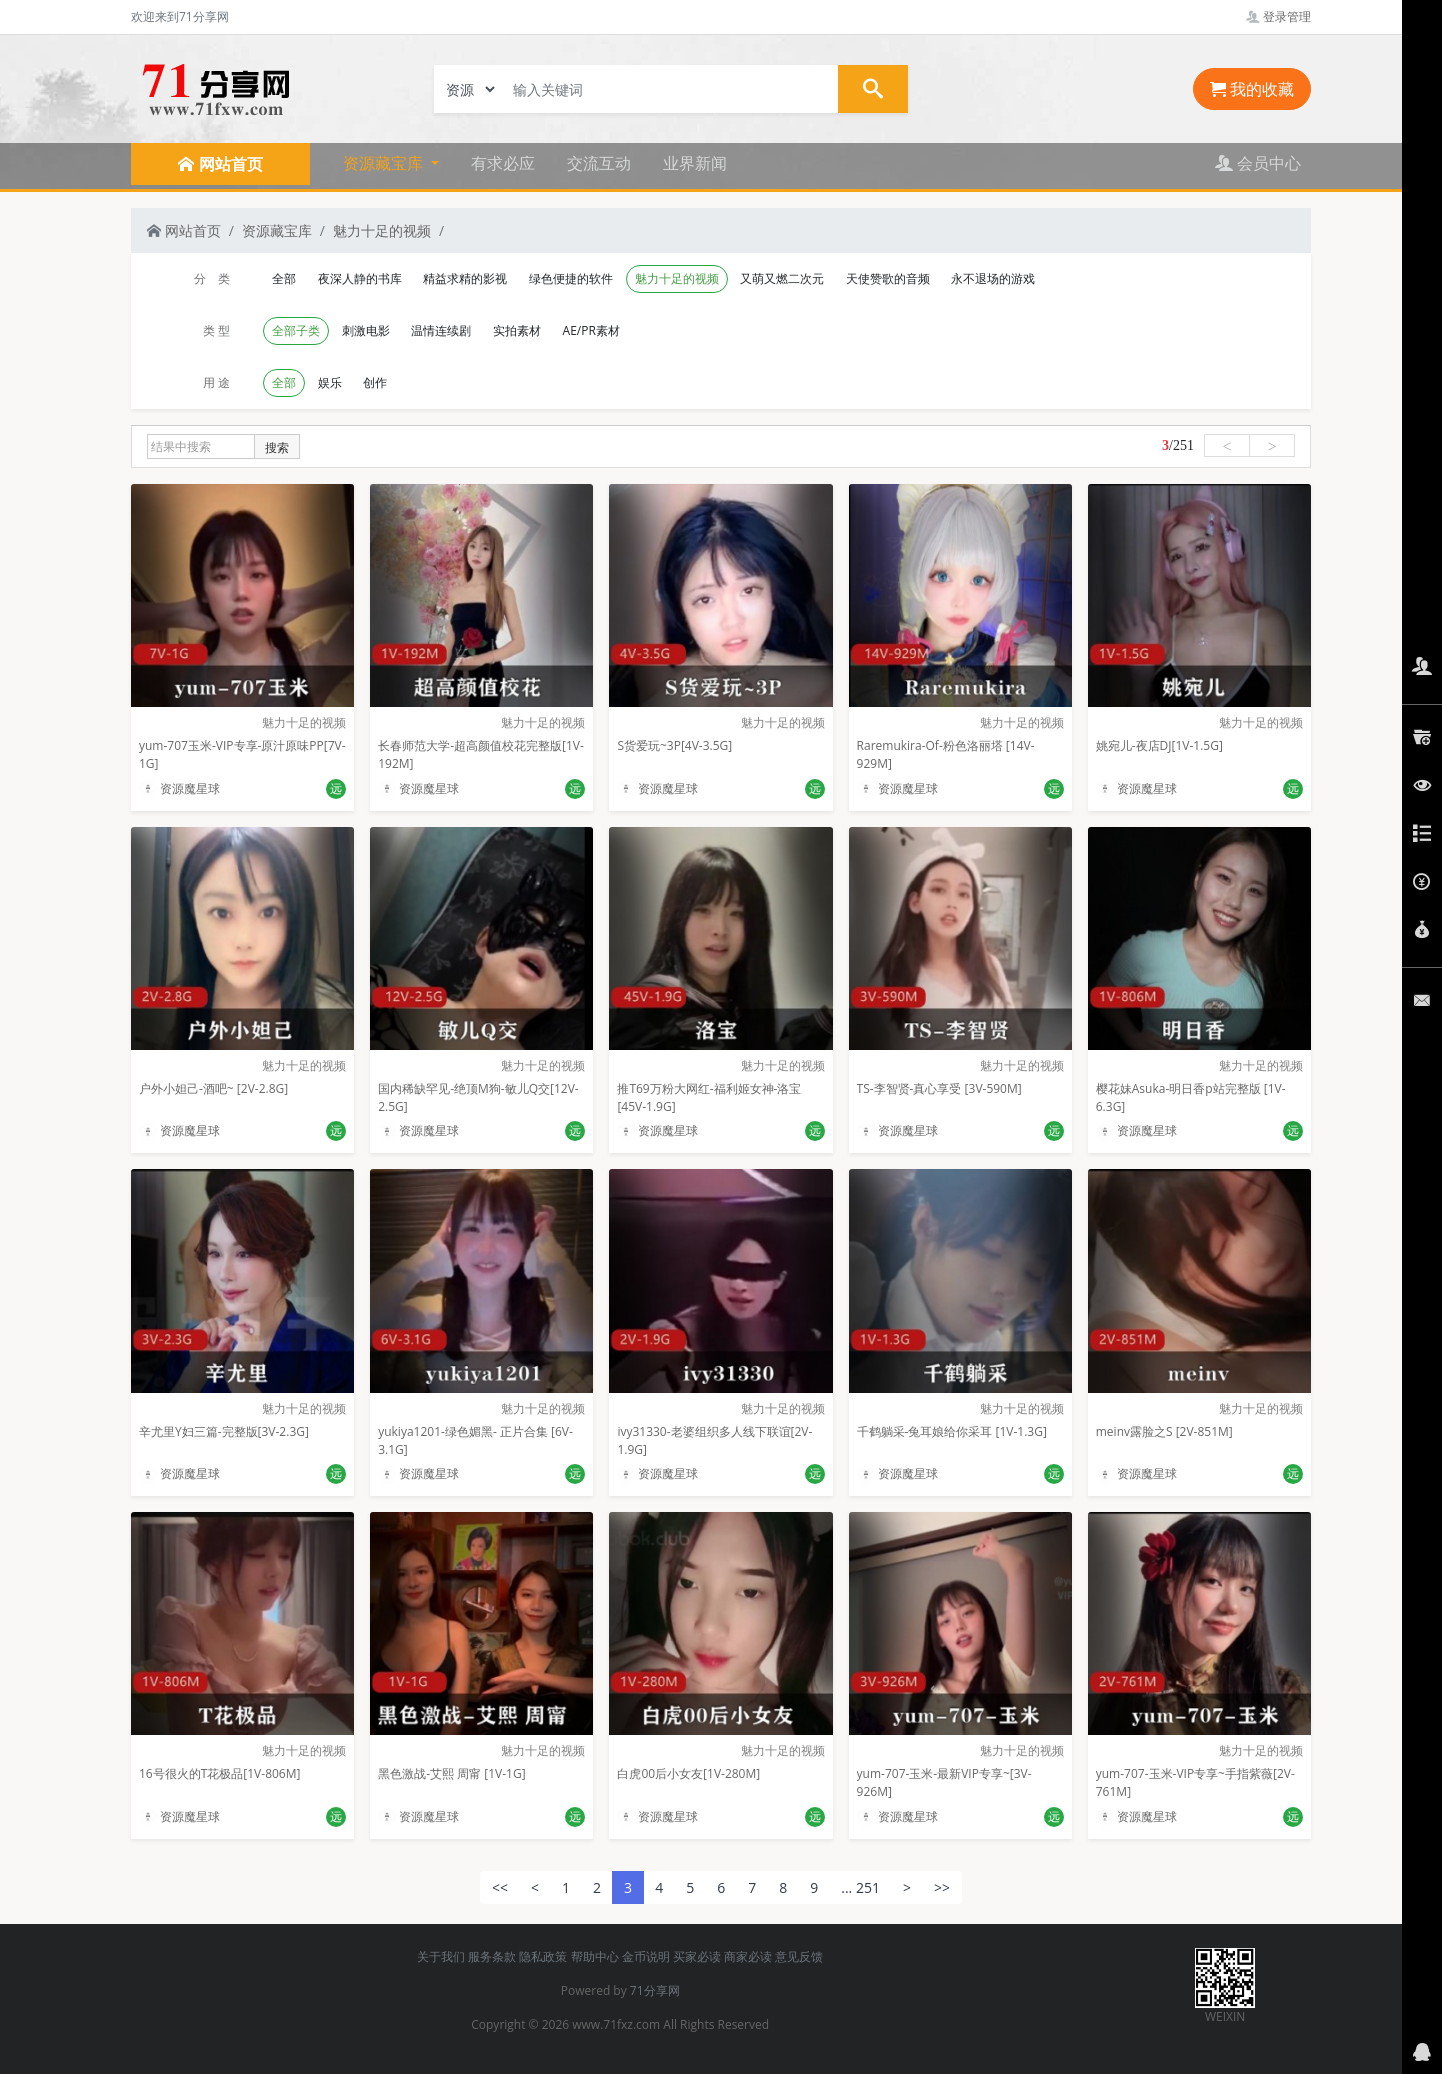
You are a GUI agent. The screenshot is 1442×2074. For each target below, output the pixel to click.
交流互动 (599, 163)
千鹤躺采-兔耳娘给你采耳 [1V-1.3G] (952, 1431)
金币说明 (646, 1956)
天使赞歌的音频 (888, 278)
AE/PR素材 (591, 330)
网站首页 (184, 230)
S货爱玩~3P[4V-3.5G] (674, 745)
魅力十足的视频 (382, 230)
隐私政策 (543, 1956)
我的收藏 (1252, 89)
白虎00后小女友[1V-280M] (688, 1773)
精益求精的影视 (465, 278)
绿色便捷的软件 (571, 278)
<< (500, 1887)
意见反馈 (799, 1956)
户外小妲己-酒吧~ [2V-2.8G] (213, 1088)
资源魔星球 (179, 788)
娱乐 (330, 382)
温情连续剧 (441, 330)
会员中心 (1258, 163)
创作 (375, 382)
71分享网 (655, 1990)
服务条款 (492, 1956)
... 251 (860, 1887)
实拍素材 (517, 330)
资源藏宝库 (277, 230)
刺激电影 (366, 330)
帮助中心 (595, 1956)
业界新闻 (695, 163)
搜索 (277, 447)
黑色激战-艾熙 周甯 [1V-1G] (451, 1773)
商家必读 (748, 1956)
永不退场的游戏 (993, 278)
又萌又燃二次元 (782, 278)
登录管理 (1278, 16)
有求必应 (503, 163)
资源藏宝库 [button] (385, 163)
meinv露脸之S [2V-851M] (1164, 1431)
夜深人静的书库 (360, 278)
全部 (284, 278)
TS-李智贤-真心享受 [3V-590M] (939, 1088)
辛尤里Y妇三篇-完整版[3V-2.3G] (224, 1431)
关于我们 (441, 1956)
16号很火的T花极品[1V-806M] (219, 1773)
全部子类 (296, 330)
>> (942, 1887)
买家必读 (697, 1956)
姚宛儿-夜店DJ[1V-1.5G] (1159, 745)
